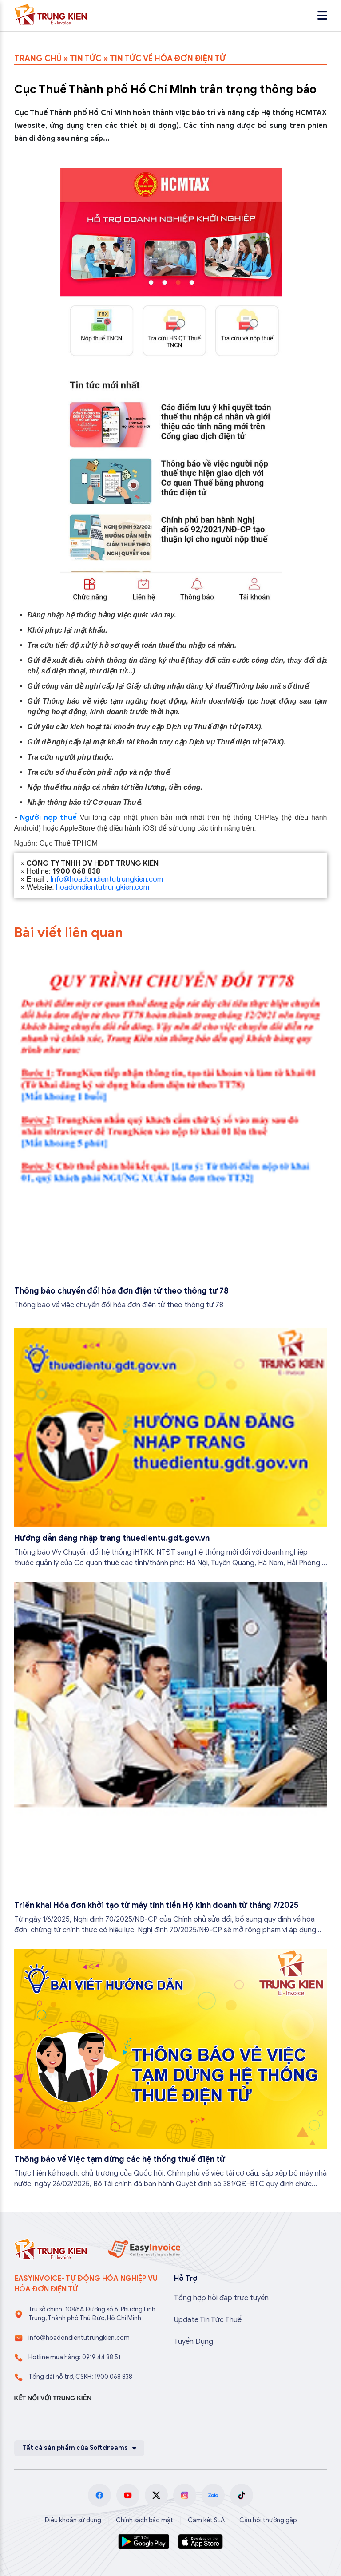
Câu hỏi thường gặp (268, 2520)
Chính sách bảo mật (144, 2520)
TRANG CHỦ (38, 58)
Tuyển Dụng (193, 2341)
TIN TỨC (86, 58)
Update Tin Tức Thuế (208, 2319)
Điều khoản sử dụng (72, 2520)
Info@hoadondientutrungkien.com (106, 879)
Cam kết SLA (206, 2520)
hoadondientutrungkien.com (102, 887)
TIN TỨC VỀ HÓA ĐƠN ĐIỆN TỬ (168, 58)
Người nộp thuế (48, 817)
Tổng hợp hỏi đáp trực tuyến (221, 2298)
